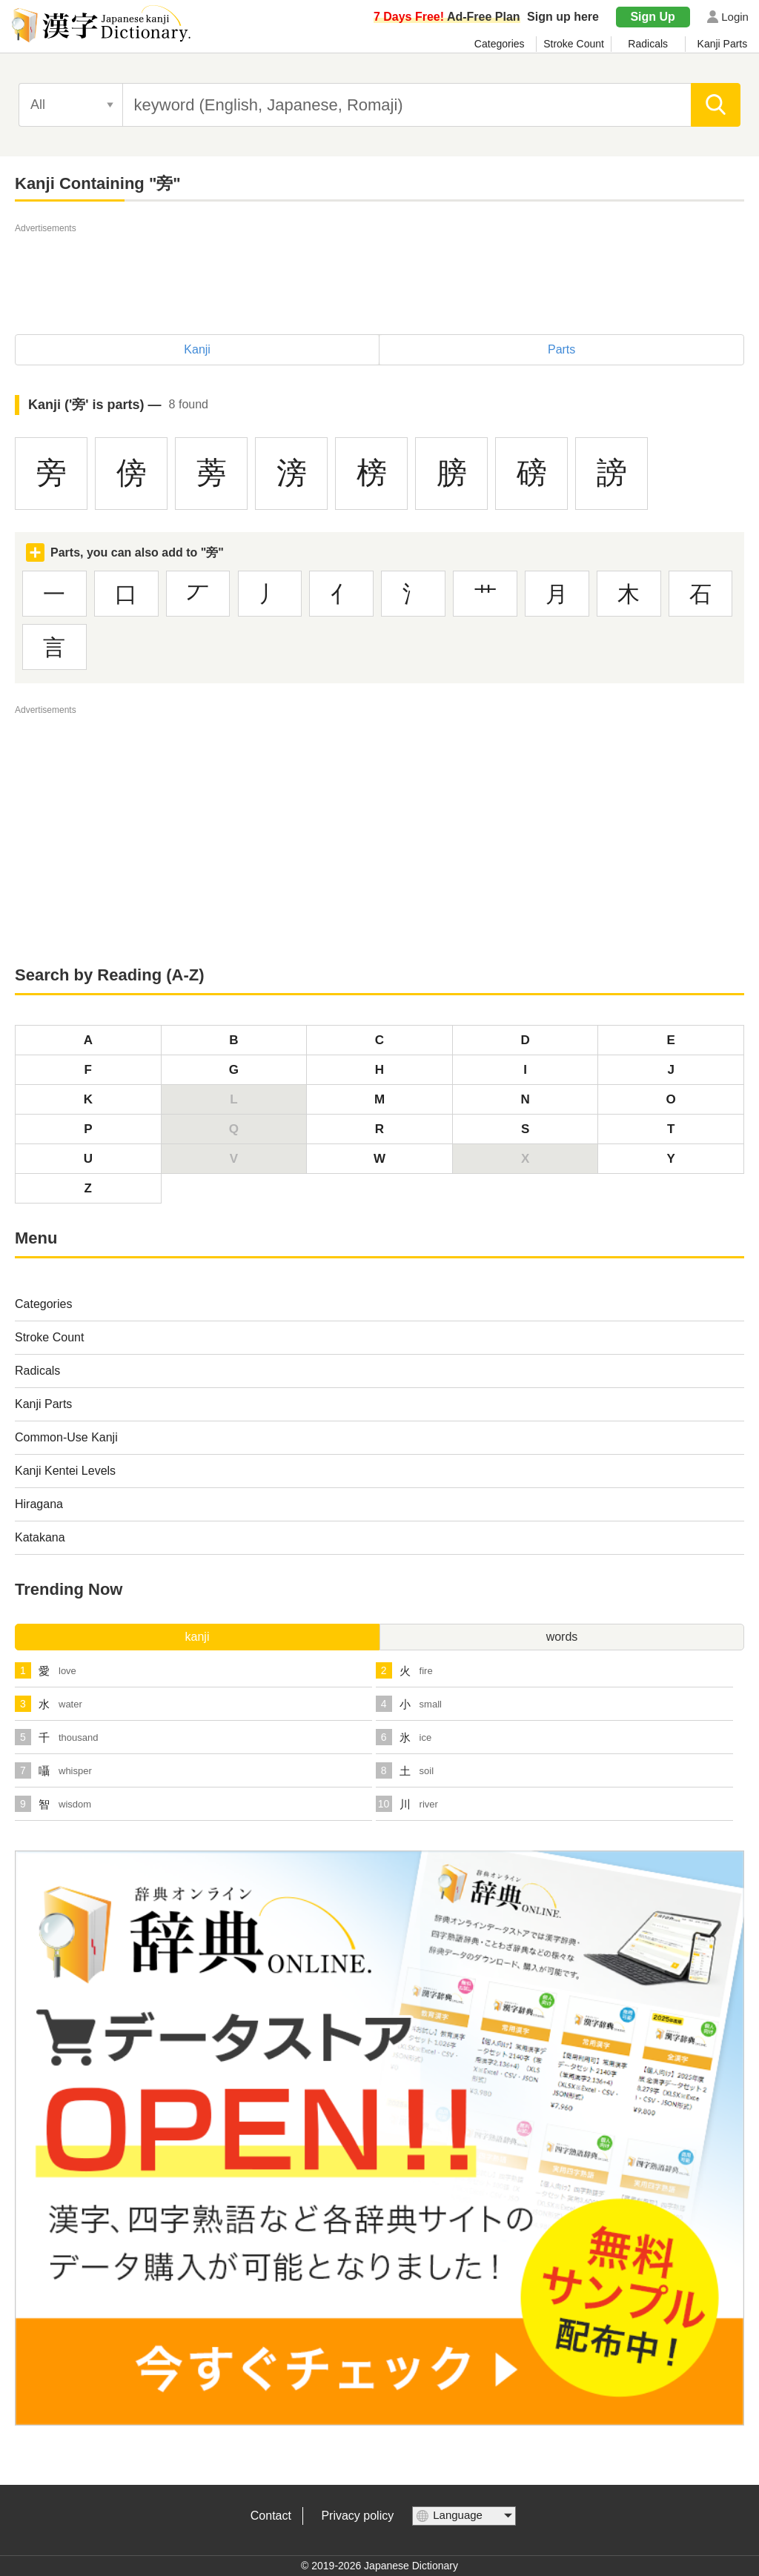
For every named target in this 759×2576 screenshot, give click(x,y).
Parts (561, 349)
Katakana (40, 1537)
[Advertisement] (379, 269)
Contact (271, 2515)
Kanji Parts (722, 44)
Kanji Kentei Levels (65, 1470)
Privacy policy (357, 2515)
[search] (715, 105)
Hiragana (39, 1504)
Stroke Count (573, 44)
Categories (499, 44)
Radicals (648, 44)
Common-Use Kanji (66, 1437)
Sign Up (652, 16)
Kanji (197, 349)
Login (735, 16)
